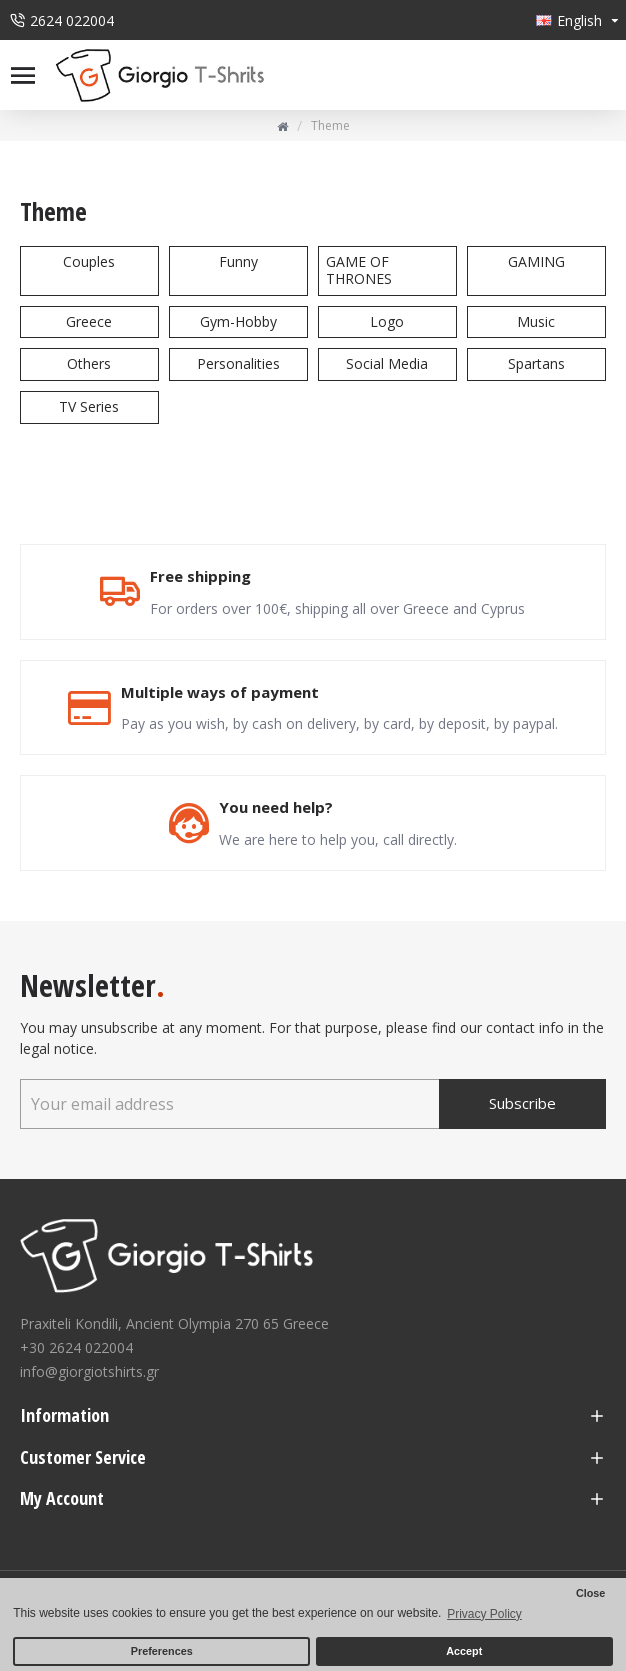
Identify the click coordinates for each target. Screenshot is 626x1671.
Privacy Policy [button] (484, 1614)
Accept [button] (464, 1651)
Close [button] (590, 1593)
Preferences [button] (162, 1651)
